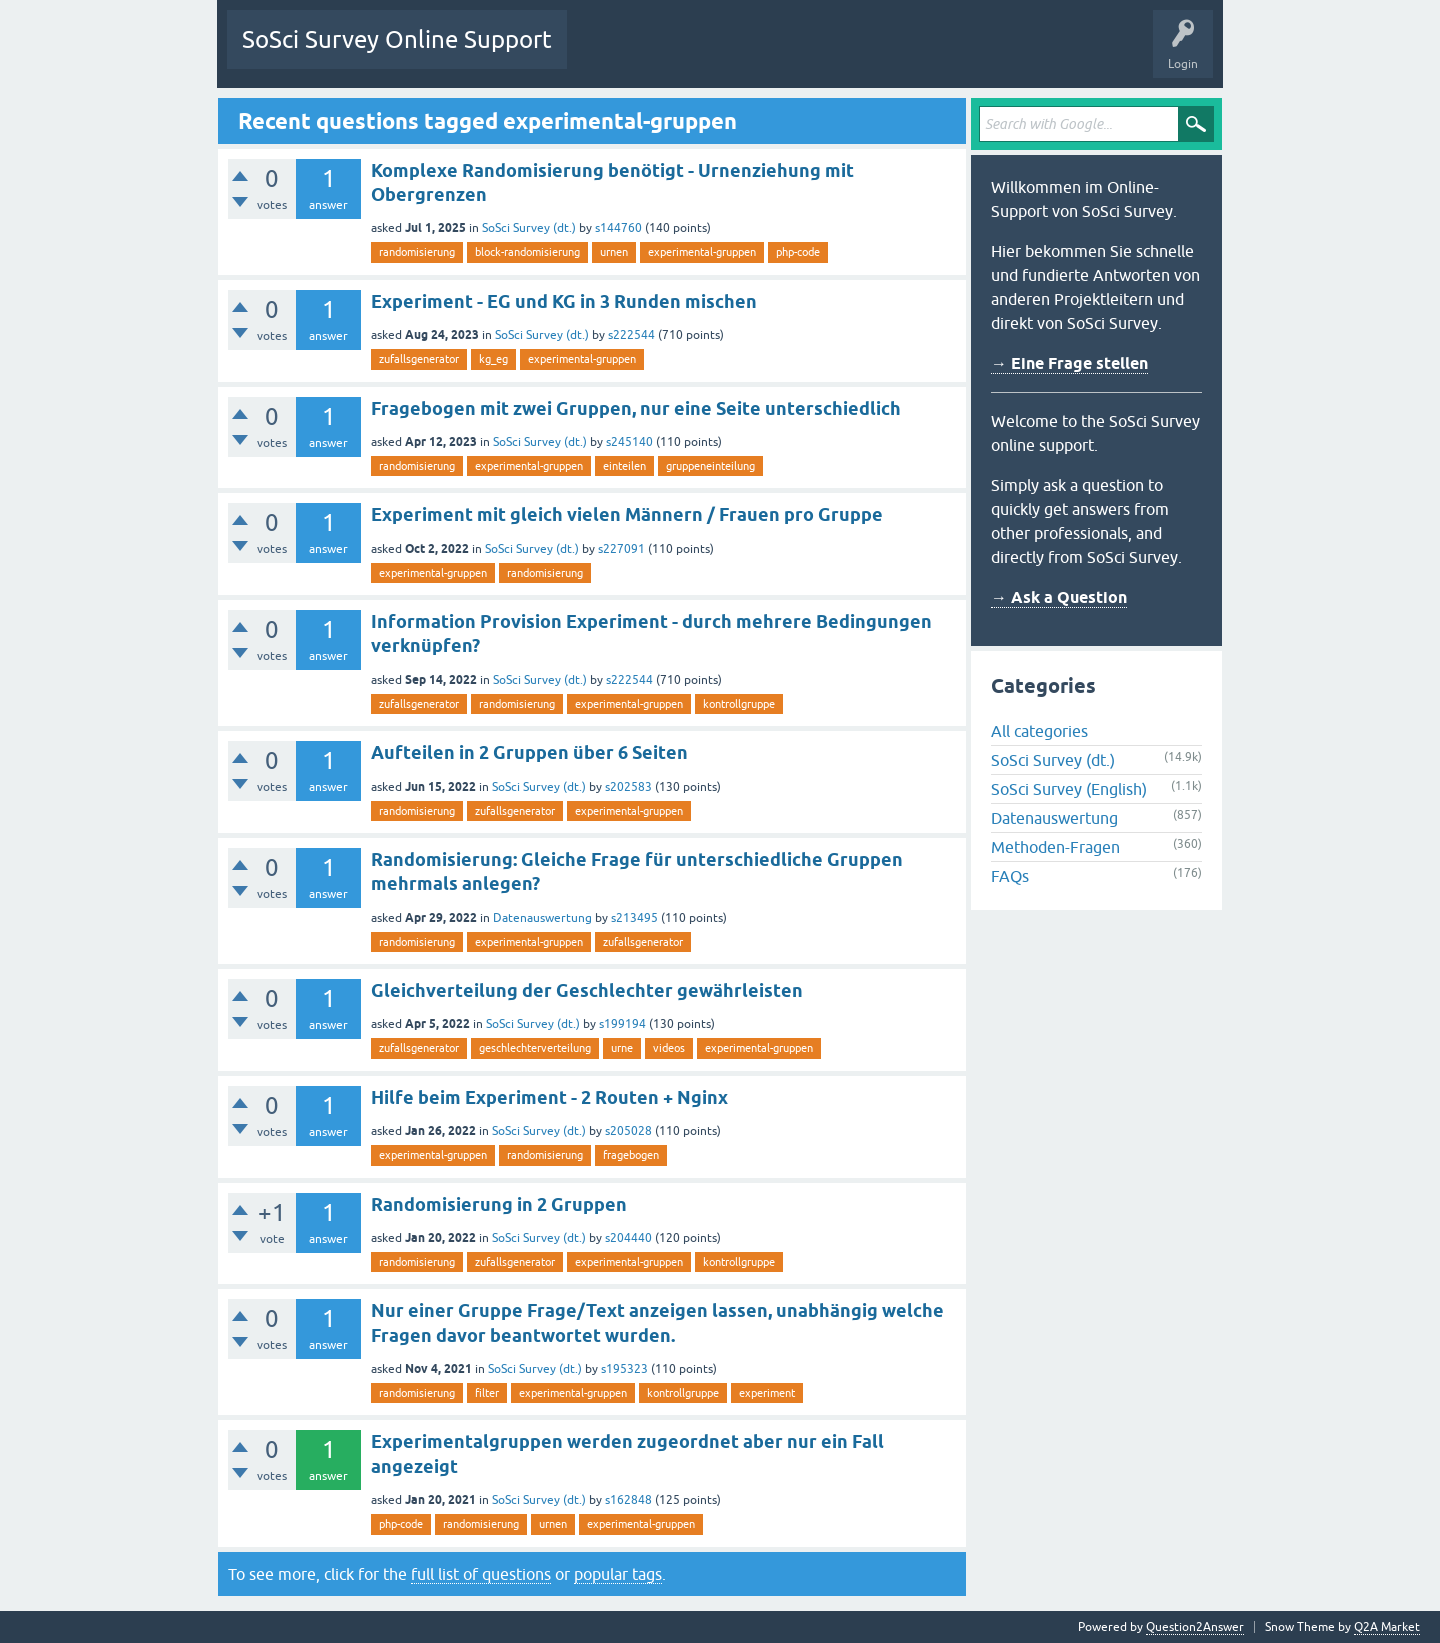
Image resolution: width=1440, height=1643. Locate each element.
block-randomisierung (527, 252)
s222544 (631, 335)
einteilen (624, 466)
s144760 (618, 228)
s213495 (634, 918)
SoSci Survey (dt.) (529, 228)
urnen (614, 252)
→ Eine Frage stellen (1069, 363)
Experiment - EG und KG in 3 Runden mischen (564, 301)
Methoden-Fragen (1055, 847)
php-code (798, 252)
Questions (609, 54)
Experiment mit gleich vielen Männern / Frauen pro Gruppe (627, 514)
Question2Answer (1195, 1627)
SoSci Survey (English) (1069, 789)
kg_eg (493, 359)
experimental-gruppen (702, 252)
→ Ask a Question (1059, 597)
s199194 (622, 1024)
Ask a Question (916, 54)
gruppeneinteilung (710, 466)
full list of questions (481, 1574)
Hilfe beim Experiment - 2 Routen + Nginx (549, 1097)
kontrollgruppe (739, 704)
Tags (770, 54)
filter (487, 1393)
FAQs (1010, 876)
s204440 (628, 1238)
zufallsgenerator (419, 359)
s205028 (628, 1131)
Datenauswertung (542, 918)
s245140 (629, 442)
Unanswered (693, 54)
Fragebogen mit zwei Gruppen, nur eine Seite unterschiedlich (636, 408)
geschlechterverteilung (535, 1048)
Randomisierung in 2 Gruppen (499, 1204)
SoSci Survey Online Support (397, 39)
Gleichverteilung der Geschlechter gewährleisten (587, 990)
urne (622, 1048)
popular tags (618, 1574)
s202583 (628, 787)
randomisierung (417, 252)
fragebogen (631, 1155)
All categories (1039, 731)
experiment (767, 1393)
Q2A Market (1387, 1627)
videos (669, 1048)
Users (832, 54)
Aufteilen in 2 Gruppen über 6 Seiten (529, 752)
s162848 (628, 1500)
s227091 (621, 549)
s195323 (624, 1369)
